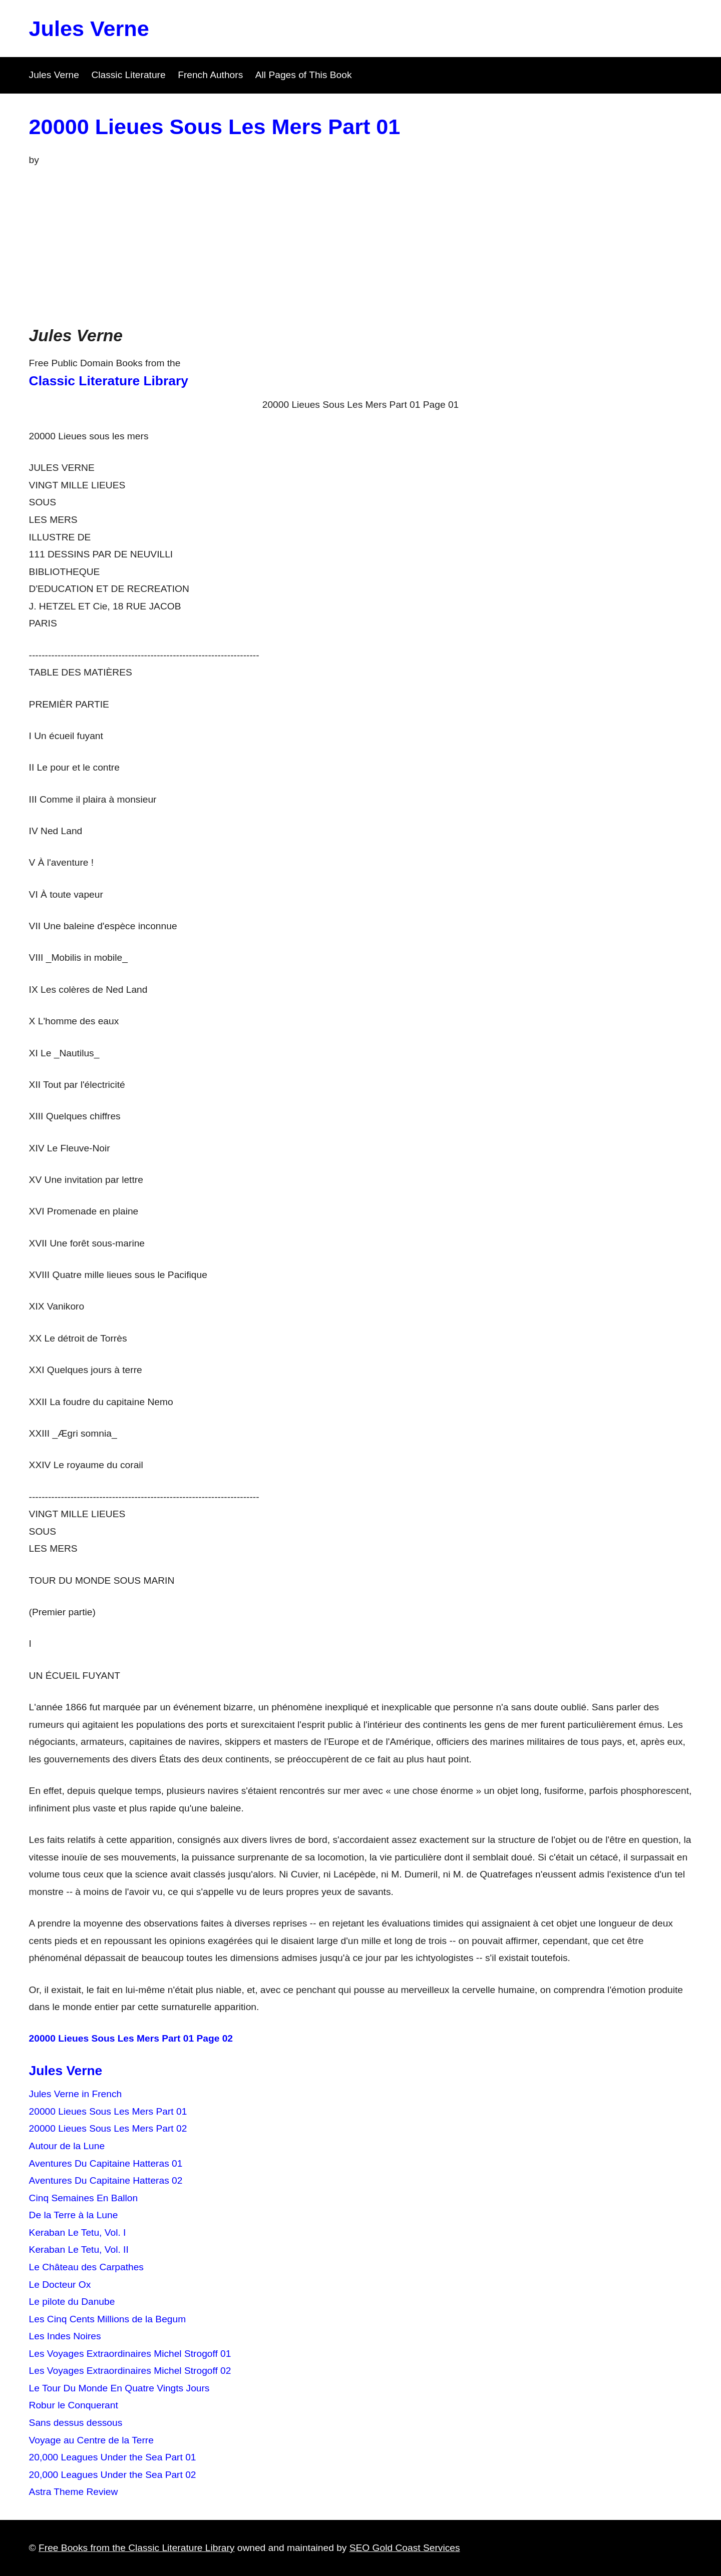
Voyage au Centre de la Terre (91, 2440)
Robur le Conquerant (73, 2405)
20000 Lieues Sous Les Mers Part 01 (215, 127)
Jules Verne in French (75, 2094)
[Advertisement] (360, 244)
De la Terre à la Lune (73, 2215)
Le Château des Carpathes (86, 2267)
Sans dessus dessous (76, 2422)
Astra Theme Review (73, 2491)
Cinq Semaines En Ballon (83, 2198)
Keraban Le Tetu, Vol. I (77, 2232)
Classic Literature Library (108, 380)
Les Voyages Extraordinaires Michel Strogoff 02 (130, 2370)
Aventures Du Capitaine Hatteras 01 (106, 2163)
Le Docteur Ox (60, 2284)
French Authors (210, 75)
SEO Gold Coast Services (404, 2547)
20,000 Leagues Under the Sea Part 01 (112, 2457)
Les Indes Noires (65, 2336)
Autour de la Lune (67, 2146)
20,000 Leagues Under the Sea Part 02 (112, 2474)
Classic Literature (128, 75)
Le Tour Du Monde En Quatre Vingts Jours (119, 2388)
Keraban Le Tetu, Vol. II (79, 2249)
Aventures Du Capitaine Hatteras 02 (106, 2180)
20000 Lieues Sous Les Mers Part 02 (108, 2128)
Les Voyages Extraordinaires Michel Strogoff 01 (130, 2353)
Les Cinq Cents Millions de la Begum (107, 2319)
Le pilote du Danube (72, 2301)
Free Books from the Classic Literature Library (136, 2547)
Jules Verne (89, 29)
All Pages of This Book (303, 75)
